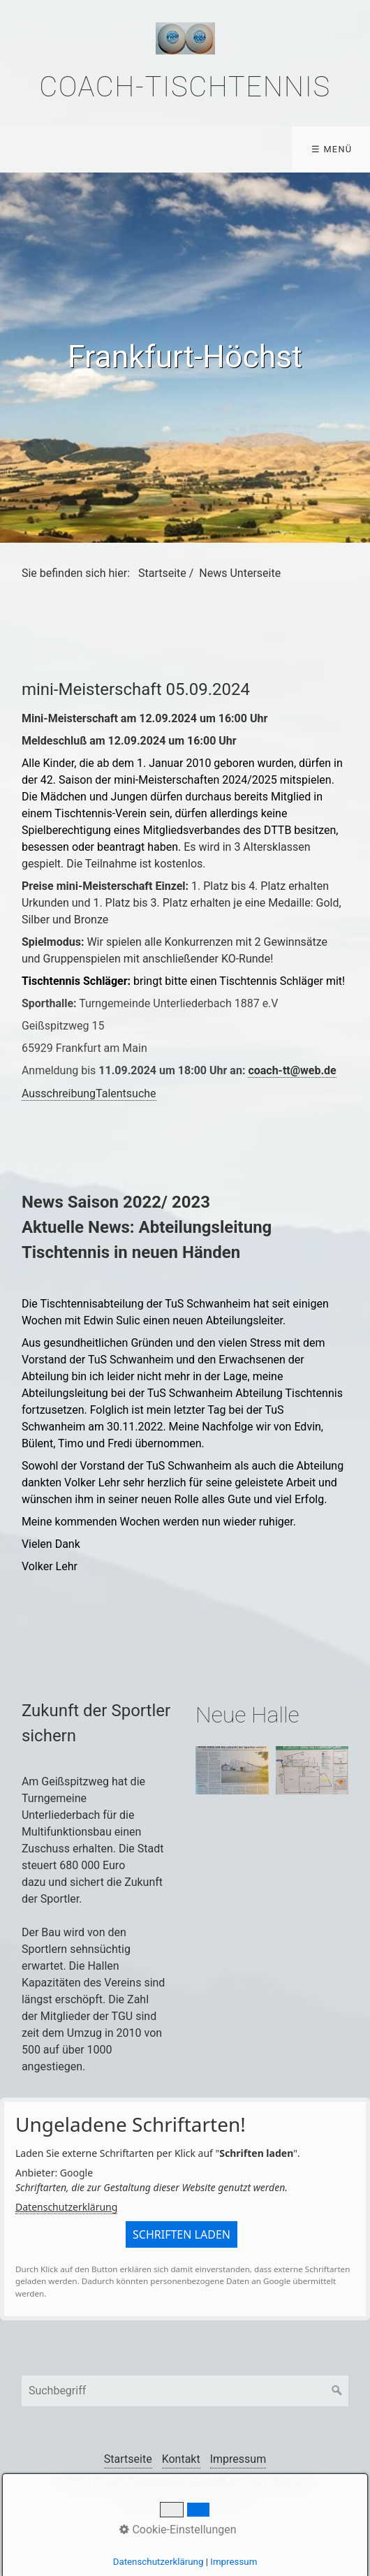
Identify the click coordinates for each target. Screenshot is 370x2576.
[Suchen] (337, 2391)
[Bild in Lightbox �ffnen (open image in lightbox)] (232, 1770)
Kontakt (181, 2459)
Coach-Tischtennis (185, 87)
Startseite (162, 573)
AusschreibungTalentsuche (89, 1093)
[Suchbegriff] (185, 2391)
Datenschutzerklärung (66, 2206)
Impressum (238, 2459)
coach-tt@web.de (292, 1070)
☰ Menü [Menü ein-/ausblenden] (332, 149)
